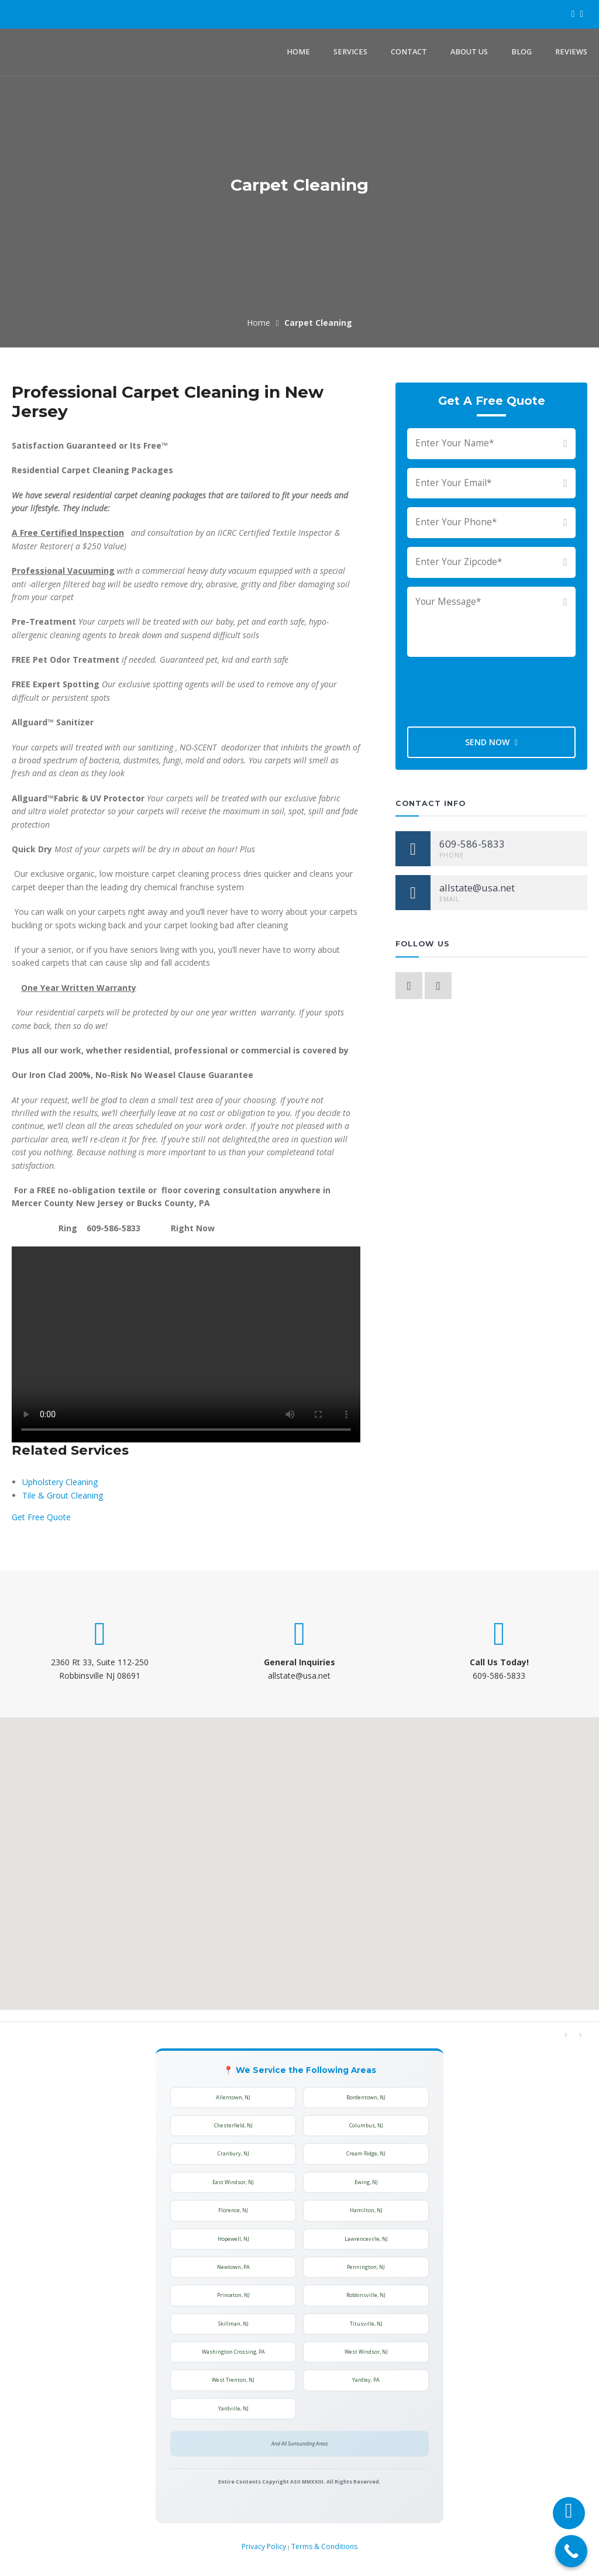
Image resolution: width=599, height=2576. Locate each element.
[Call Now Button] (571, 2551)
